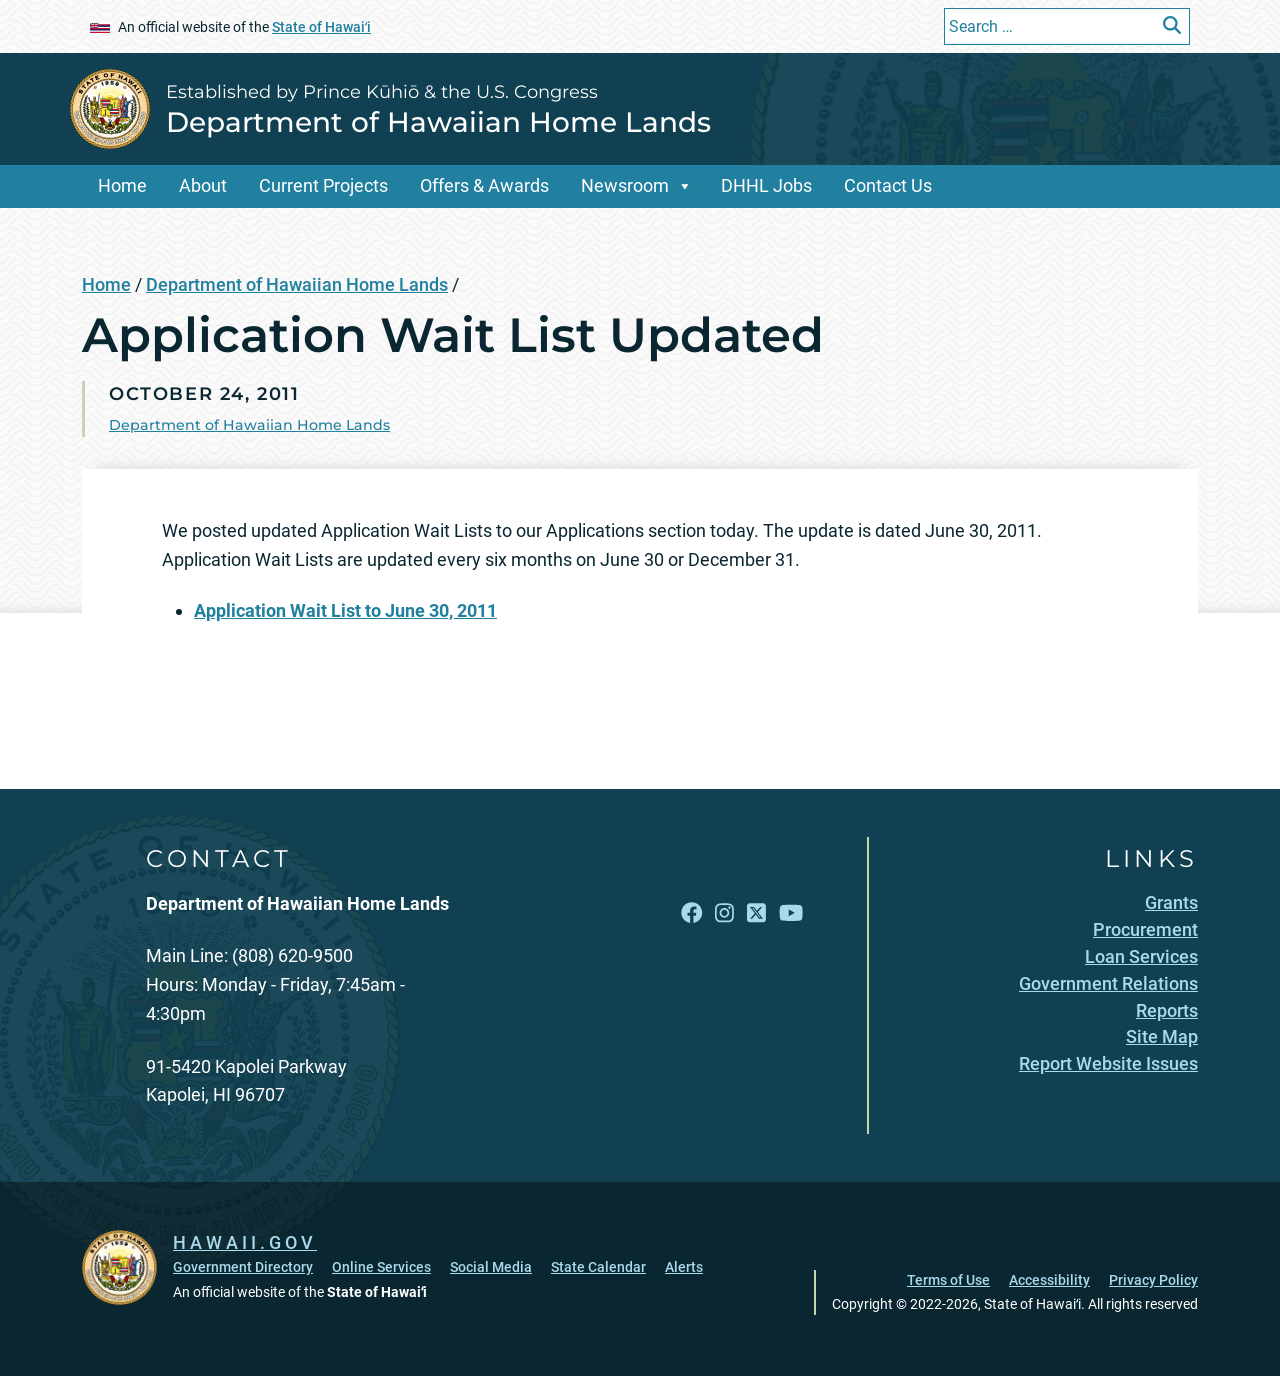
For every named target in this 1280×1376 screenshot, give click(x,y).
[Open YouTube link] (791, 913)
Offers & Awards (484, 185)
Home (122, 185)
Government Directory (243, 1267)
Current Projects (323, 185)
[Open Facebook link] (692, 913)
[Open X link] (756, 913)
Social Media (491, 1267)
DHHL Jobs (766, 185)
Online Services (381, 1267)
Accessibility (1049, 1280)
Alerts (684, 1267)
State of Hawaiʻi (321, 27)
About (203, 185)
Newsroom (625, 185)
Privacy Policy (1153, 1280)
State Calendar (598, 1267)
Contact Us (888, 185)
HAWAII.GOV (245, 1242)
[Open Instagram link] (724, 913)
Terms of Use (948, 1280)
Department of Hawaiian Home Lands (438, 122)
